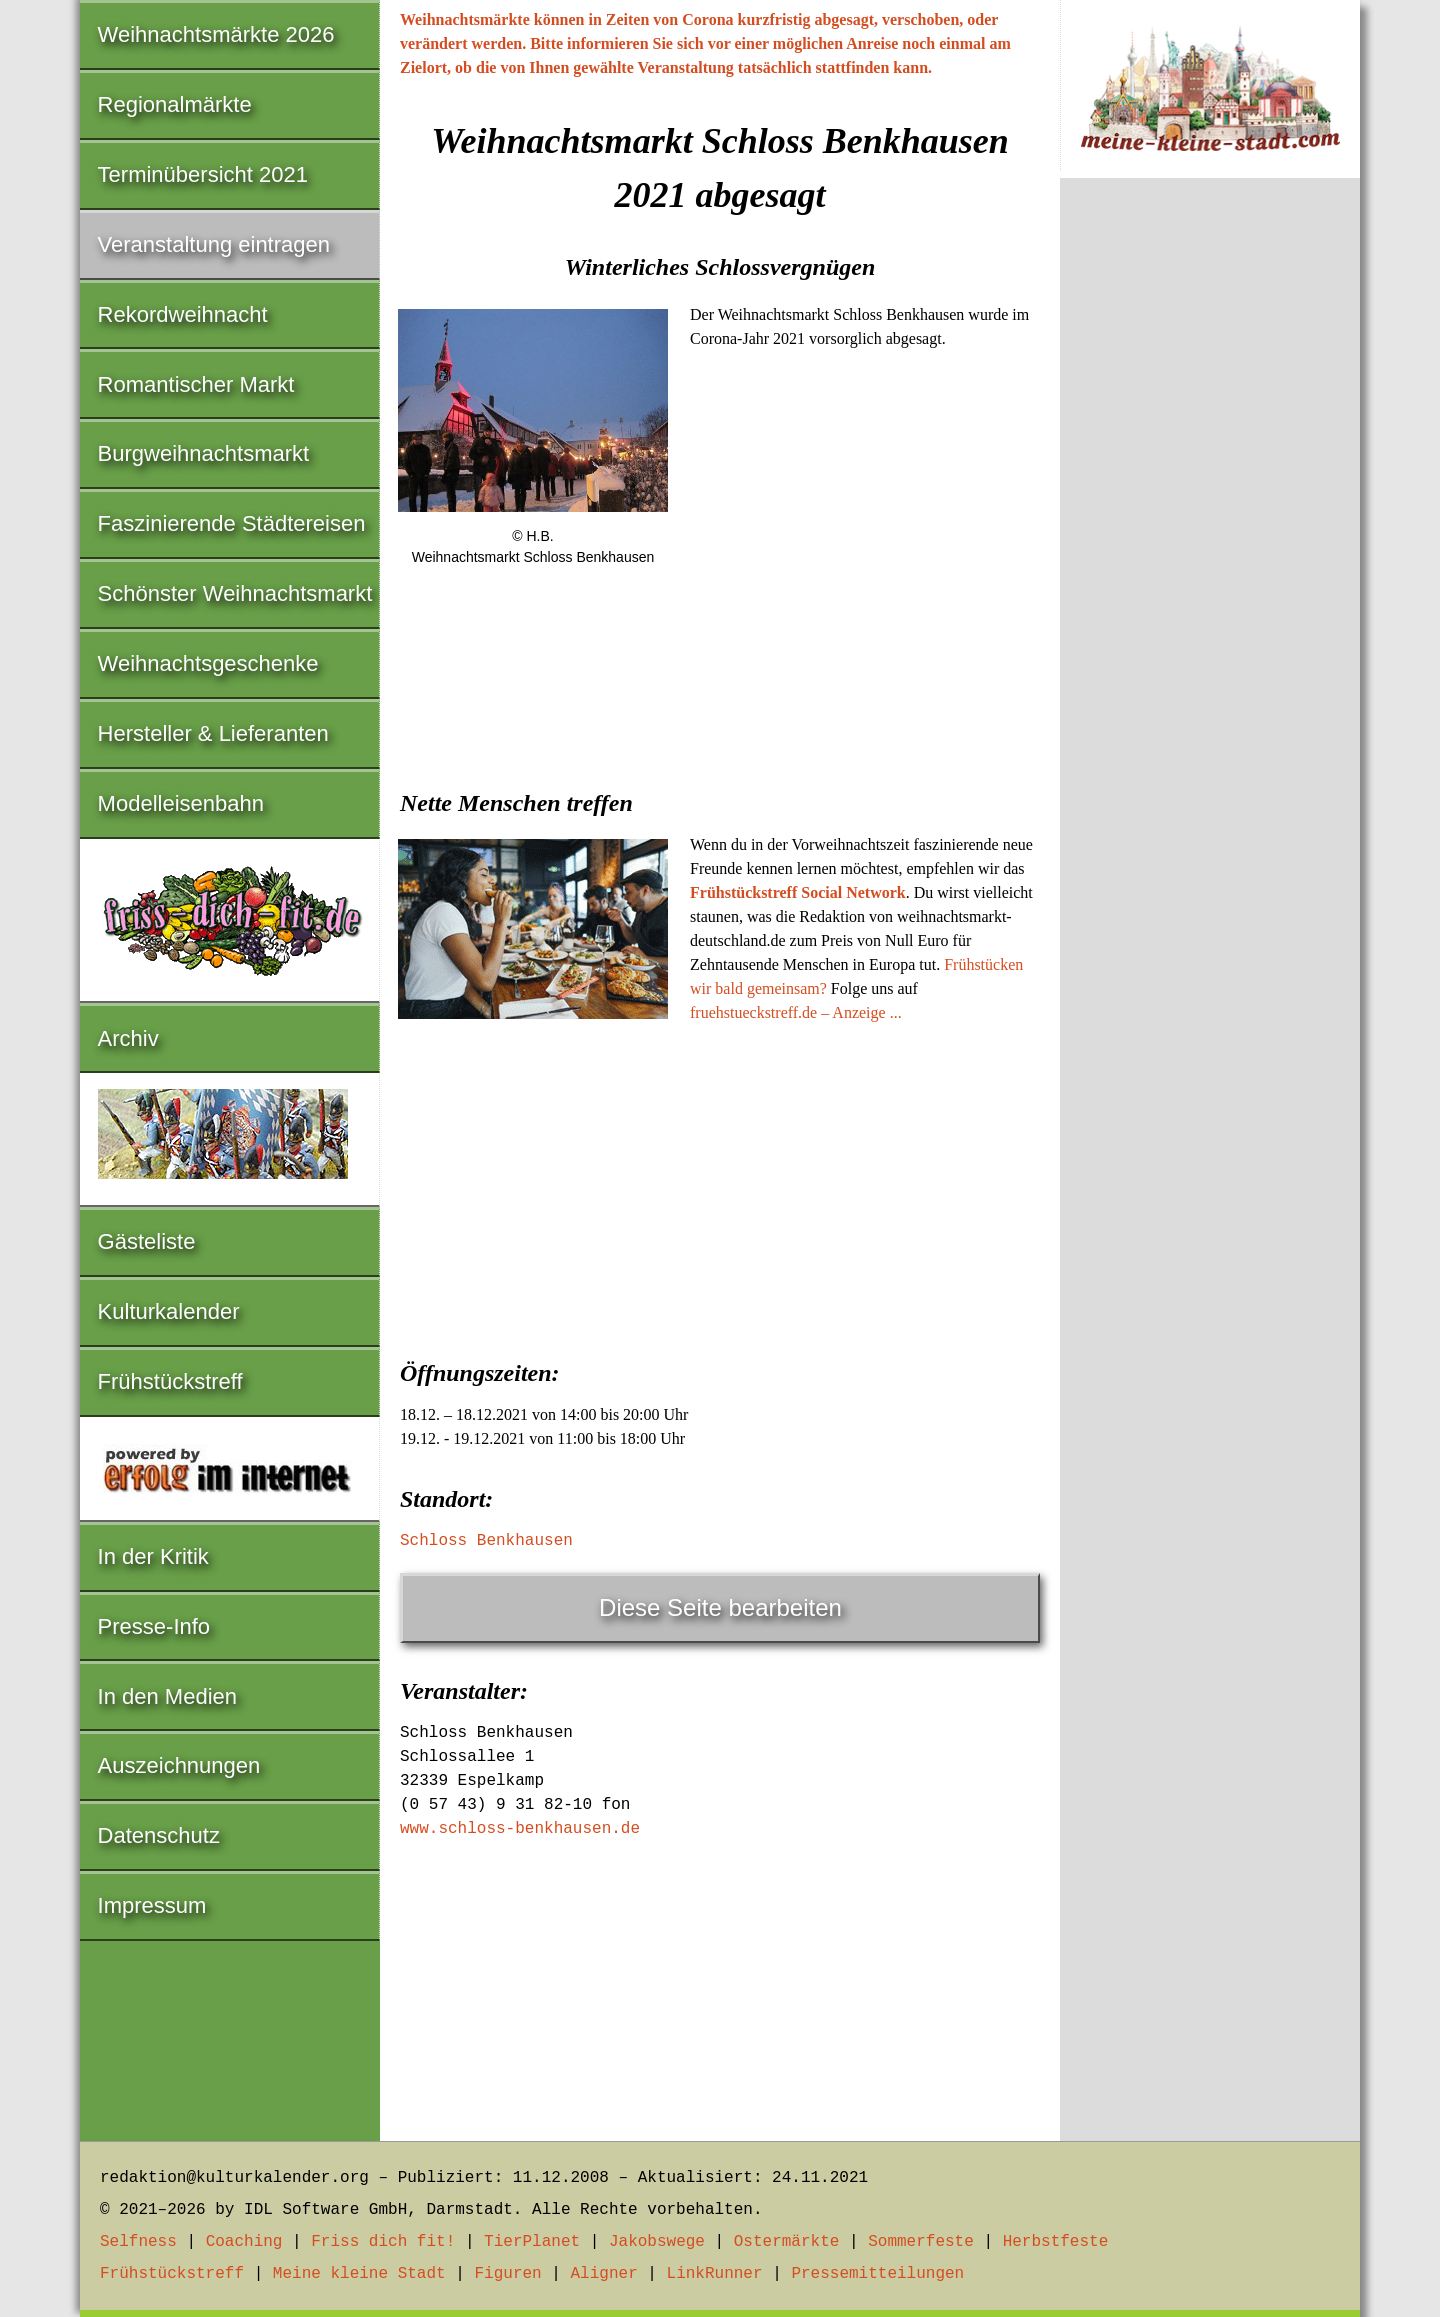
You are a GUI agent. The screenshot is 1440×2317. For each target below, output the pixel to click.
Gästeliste (147, 1241)
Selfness (138, 2242)
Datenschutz (159, 1835)
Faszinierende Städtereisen (232, 523)
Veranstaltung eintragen (214, 244)
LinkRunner (715, 2274)
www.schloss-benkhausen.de (520, 1829)
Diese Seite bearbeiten (720, 1607)
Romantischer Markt (196, 384)
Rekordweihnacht (183, 314)
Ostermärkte (787, 2242)
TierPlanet (532, 2242)
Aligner (604, 2274)
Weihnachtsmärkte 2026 (216, 34)
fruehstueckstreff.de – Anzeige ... (796, 1012)
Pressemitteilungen (877, 2274)
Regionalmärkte (175, 104)
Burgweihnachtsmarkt (204, 453)
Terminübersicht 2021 (203, 174)
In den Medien (167, 1696)
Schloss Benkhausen (486, 1541)
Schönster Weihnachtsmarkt (235, 593)
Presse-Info (154, 1626)
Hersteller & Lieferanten (213, 733)
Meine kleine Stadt (359, 2274)
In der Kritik (153, 1556)
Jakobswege (657, 2242)
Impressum (152, 1905)
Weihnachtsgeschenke (208, 663)
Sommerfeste (921, 2242)
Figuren (507, 2274)
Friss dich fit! (383, 2242)
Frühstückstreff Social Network (798, 892)
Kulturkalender (169, 1311)
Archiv (128, 1038)
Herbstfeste (1056, 2242)
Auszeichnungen (179, 1765)
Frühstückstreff (170, 1381)
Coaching (244, 2242)
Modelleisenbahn (181, 803)
